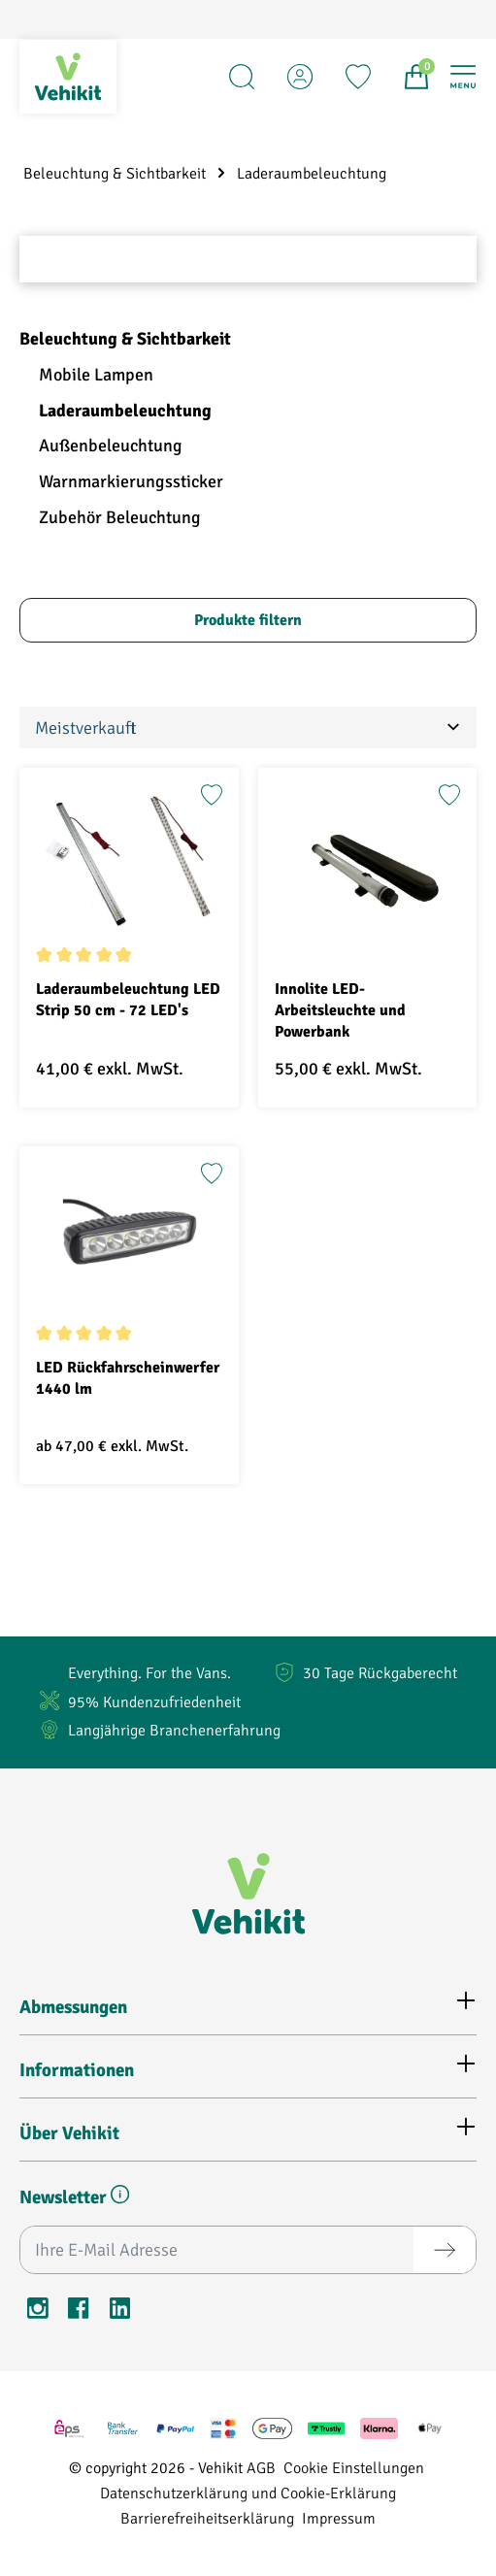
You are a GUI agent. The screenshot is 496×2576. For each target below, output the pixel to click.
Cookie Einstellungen (353, 2467)
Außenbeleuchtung (110, 445)
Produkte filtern (248, 620)
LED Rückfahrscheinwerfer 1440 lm (127, 1378)
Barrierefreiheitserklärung (207, 2517)
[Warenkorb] (416, 76)
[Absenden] (444, 2250)
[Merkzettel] (358, 76)
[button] (120, 2198)
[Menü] (463, 76)
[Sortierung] (248, 727)
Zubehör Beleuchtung (120, 517)
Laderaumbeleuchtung (125, 410)
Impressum (339, 2517)
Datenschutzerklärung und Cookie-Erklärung (248, 2492)
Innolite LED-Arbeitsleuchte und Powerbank (340, 1010)
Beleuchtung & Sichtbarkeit (125, 338)
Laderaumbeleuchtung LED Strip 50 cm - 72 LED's (128, 999)
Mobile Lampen (96, 374)
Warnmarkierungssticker (131, 481)
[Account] (300, 76)
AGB (261, 2467)
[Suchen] (241, 76)
